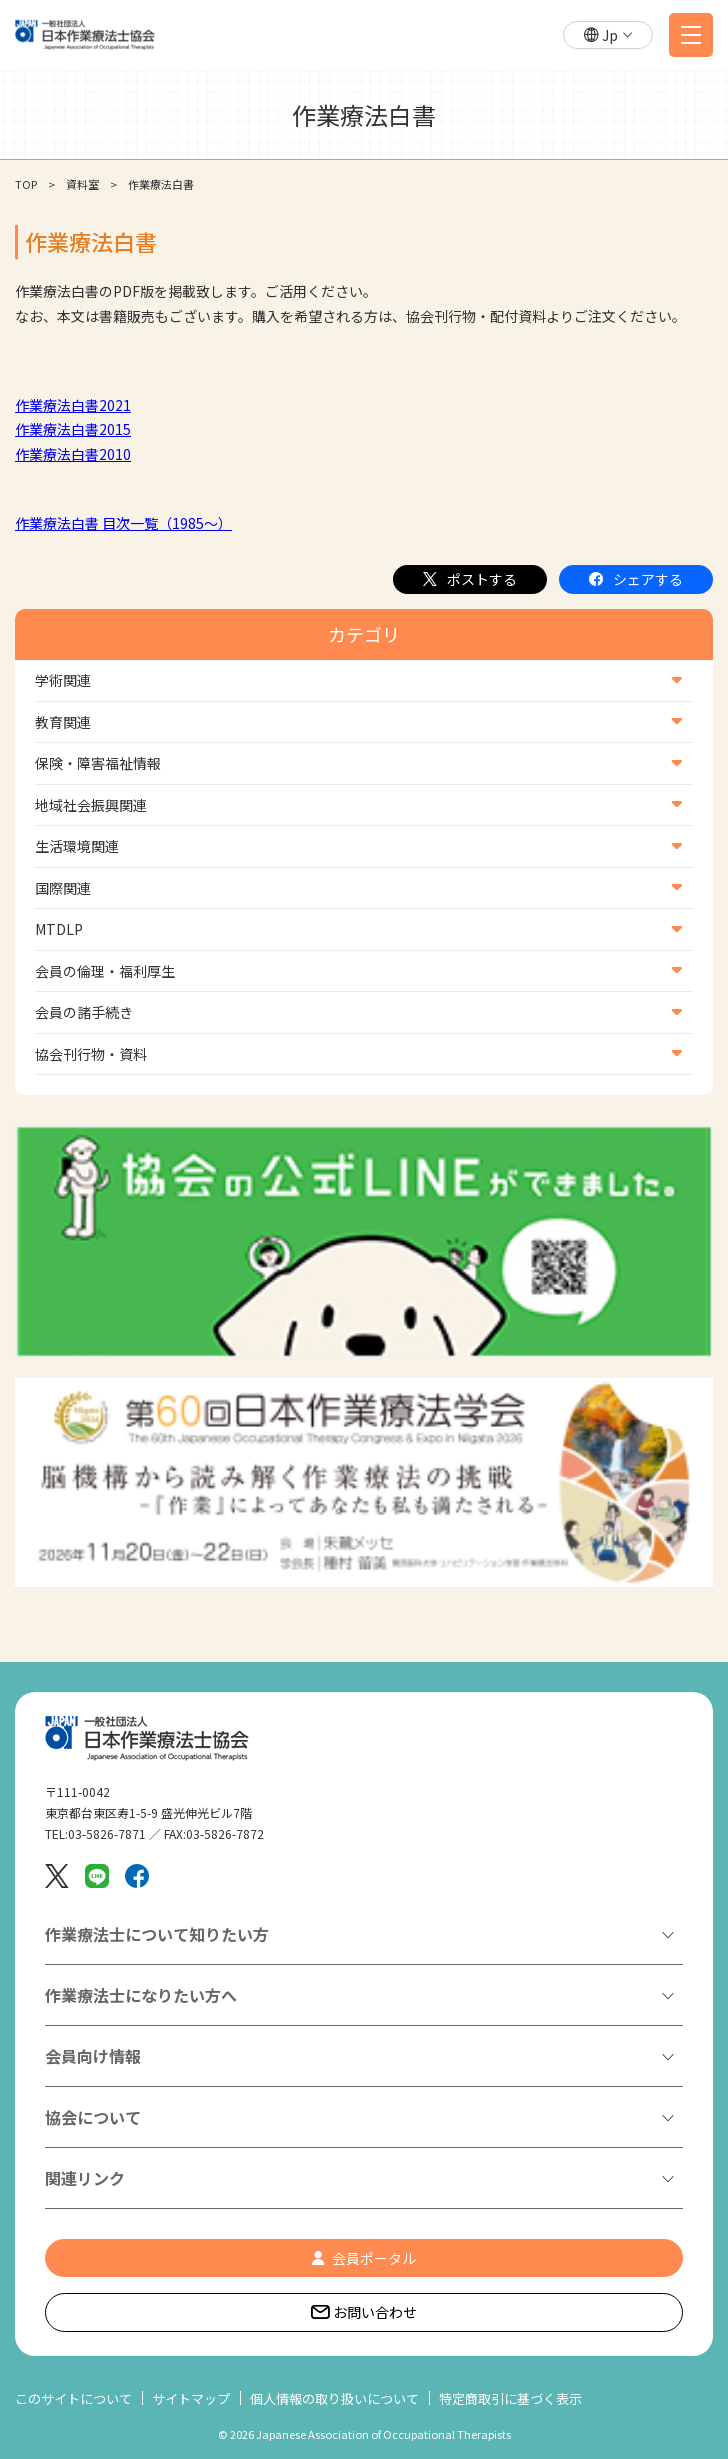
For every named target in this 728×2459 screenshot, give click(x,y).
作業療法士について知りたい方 (157, 1934)
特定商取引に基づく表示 (510, 2398)
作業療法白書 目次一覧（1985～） (123, 523)
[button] (608, 35)
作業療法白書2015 (73, 429)
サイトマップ (191, 2398)
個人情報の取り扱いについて (334, 2398)
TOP (26, 184)
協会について (93, 2117)
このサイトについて (73, 2398)
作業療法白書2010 (73, 454)
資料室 (82, 184)
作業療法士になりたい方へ (141, 1995)
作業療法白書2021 (73, 405)
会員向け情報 (93, 2056)
